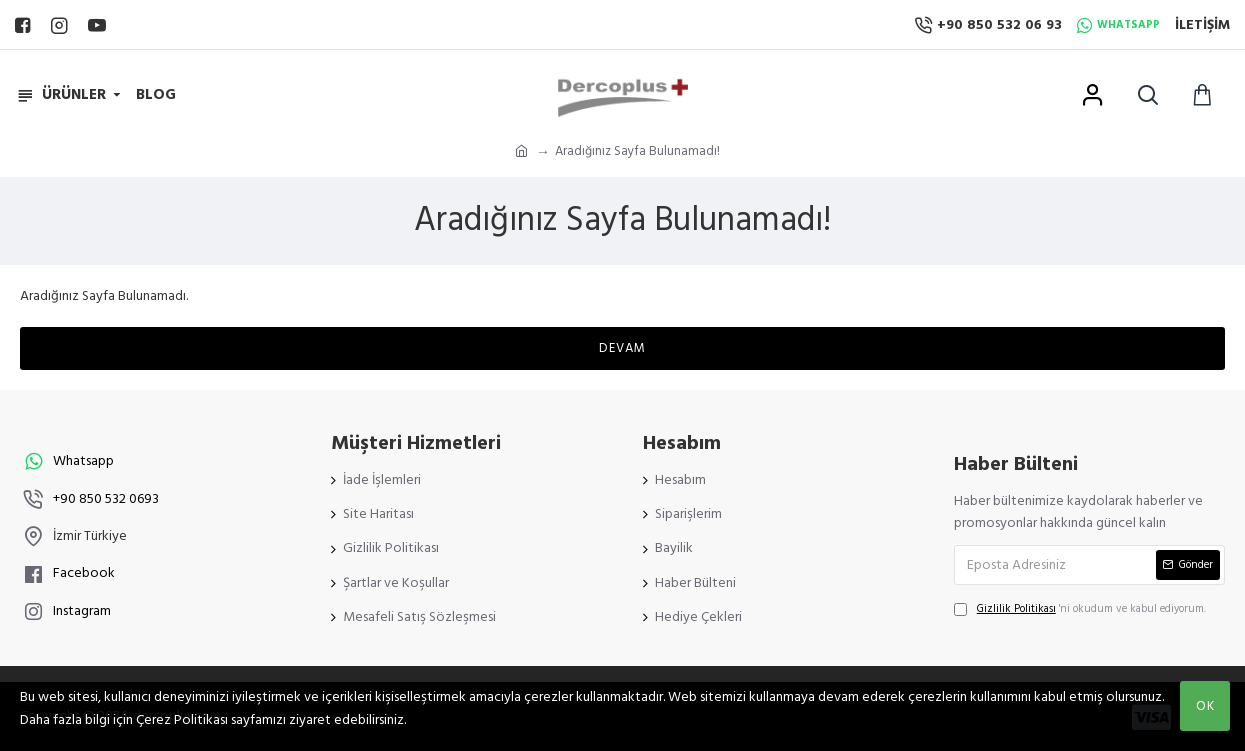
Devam (622, 348)
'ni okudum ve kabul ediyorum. (1080, 609)
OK (1205, 706)
